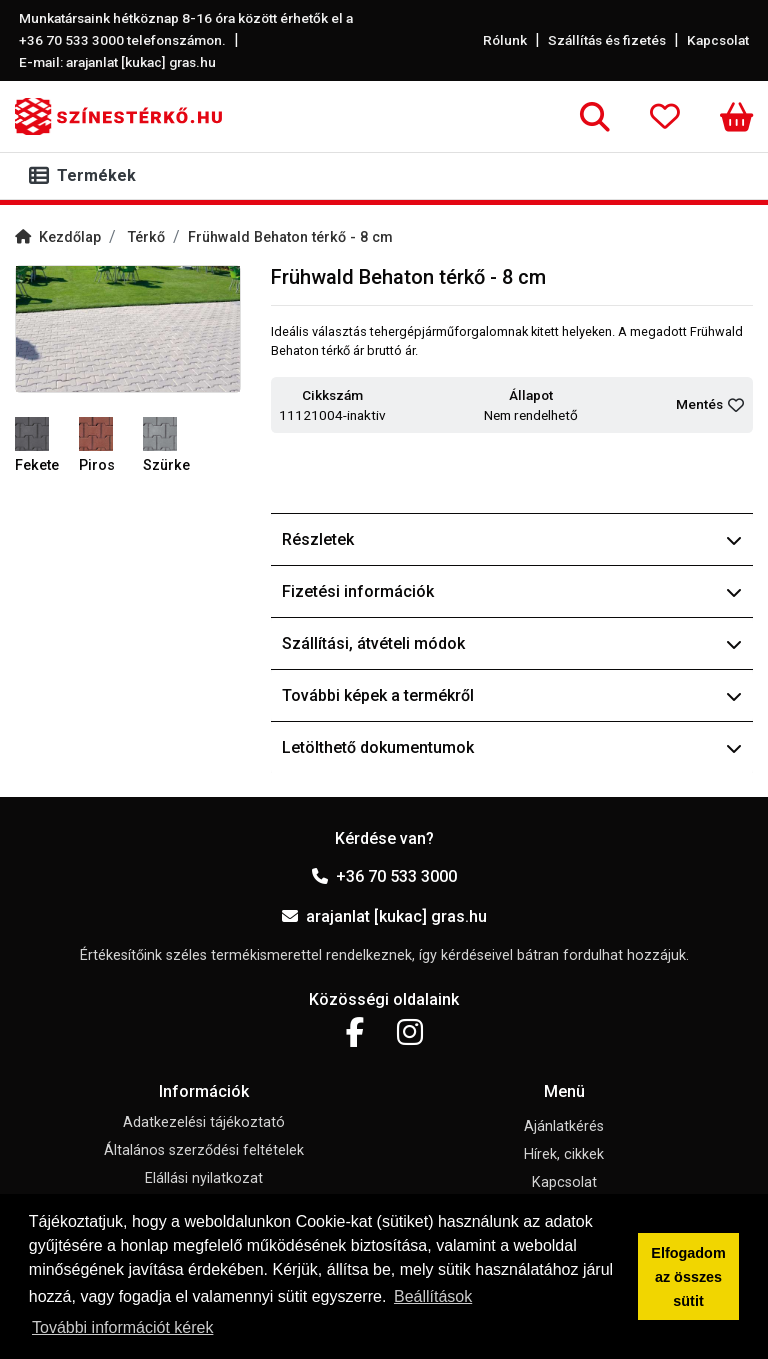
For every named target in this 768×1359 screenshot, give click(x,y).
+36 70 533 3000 (384, 876)
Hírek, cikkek (564, 1154)
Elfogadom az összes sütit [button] (688, 1277)
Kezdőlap (58, 237)
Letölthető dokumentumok (512, 747)
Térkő (146, 237)
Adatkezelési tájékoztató (204, 1122)
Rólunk (505, 40)
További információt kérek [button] (122, 1327)
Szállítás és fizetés (607, 40)
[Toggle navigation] (86, 176)
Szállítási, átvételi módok (512, 643)
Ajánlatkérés (564, 1126)
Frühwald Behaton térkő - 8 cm (290, 237)
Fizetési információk (512, 591)
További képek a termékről (512, 695)
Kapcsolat (718, 40)
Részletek (512, 539)
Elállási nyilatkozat (204, 1178)
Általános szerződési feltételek (204, 1150)
